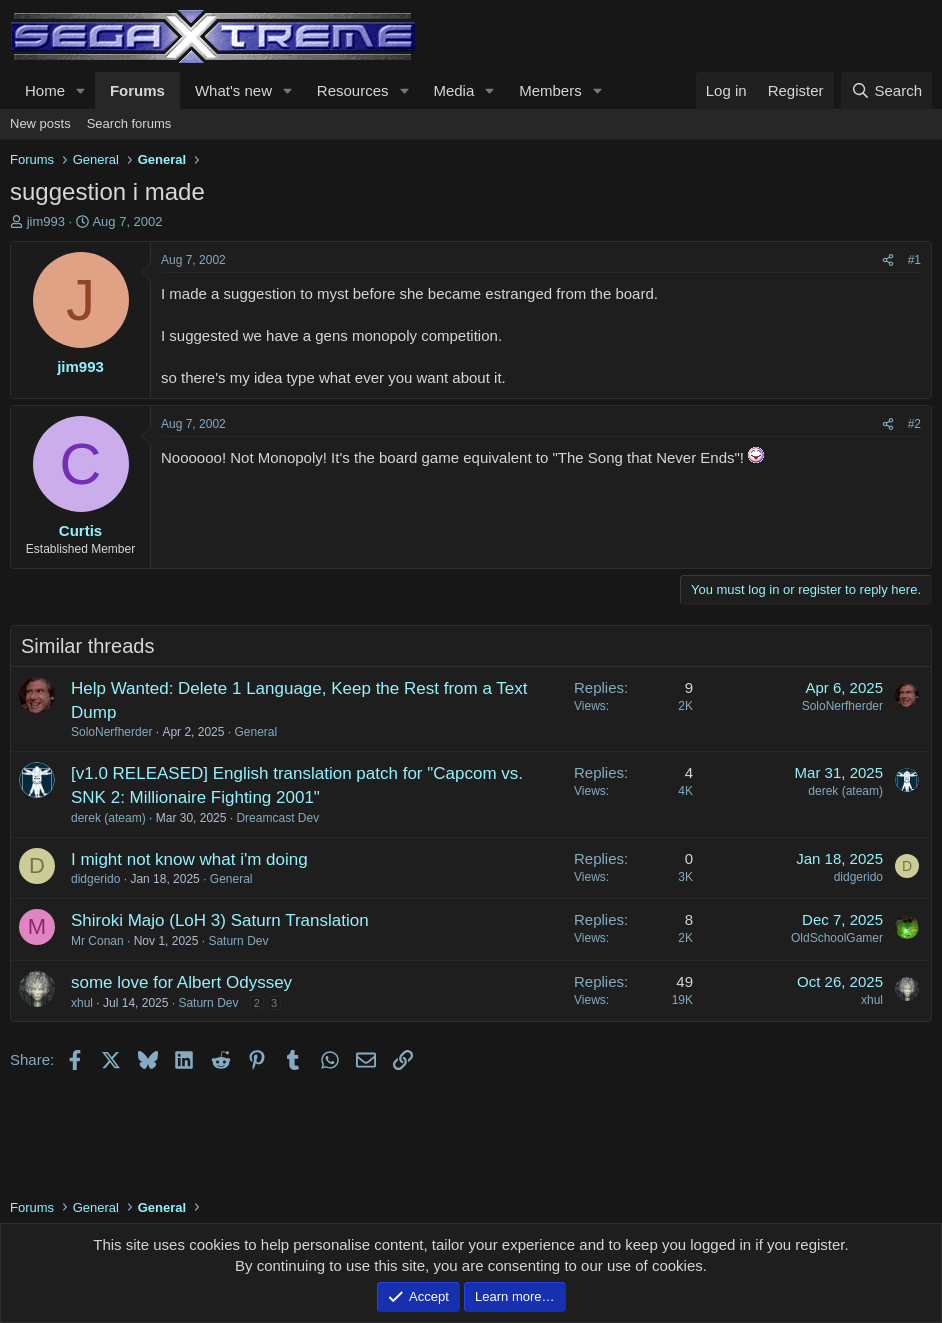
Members (550, 90)
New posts (40, 123)
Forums (137, 90)
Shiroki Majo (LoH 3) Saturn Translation (220, 920)
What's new (233, 90)
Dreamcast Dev (277, 818)
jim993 (46, 221)
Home (45, 90)
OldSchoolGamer (837, 938)
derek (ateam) (108, 818)
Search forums (129, 123)
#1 (914, 260)
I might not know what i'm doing (189, 859)
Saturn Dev (238, 941)
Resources (353, 90)
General (255, 732)
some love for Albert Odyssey (181, 982)
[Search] (886, 90)
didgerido (95, 879)
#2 (914, 424)
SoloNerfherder (111, 732)
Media (453, 90)
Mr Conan (97, 941)
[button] (81, 90)
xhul (82, 1003)
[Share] (888, 260)
